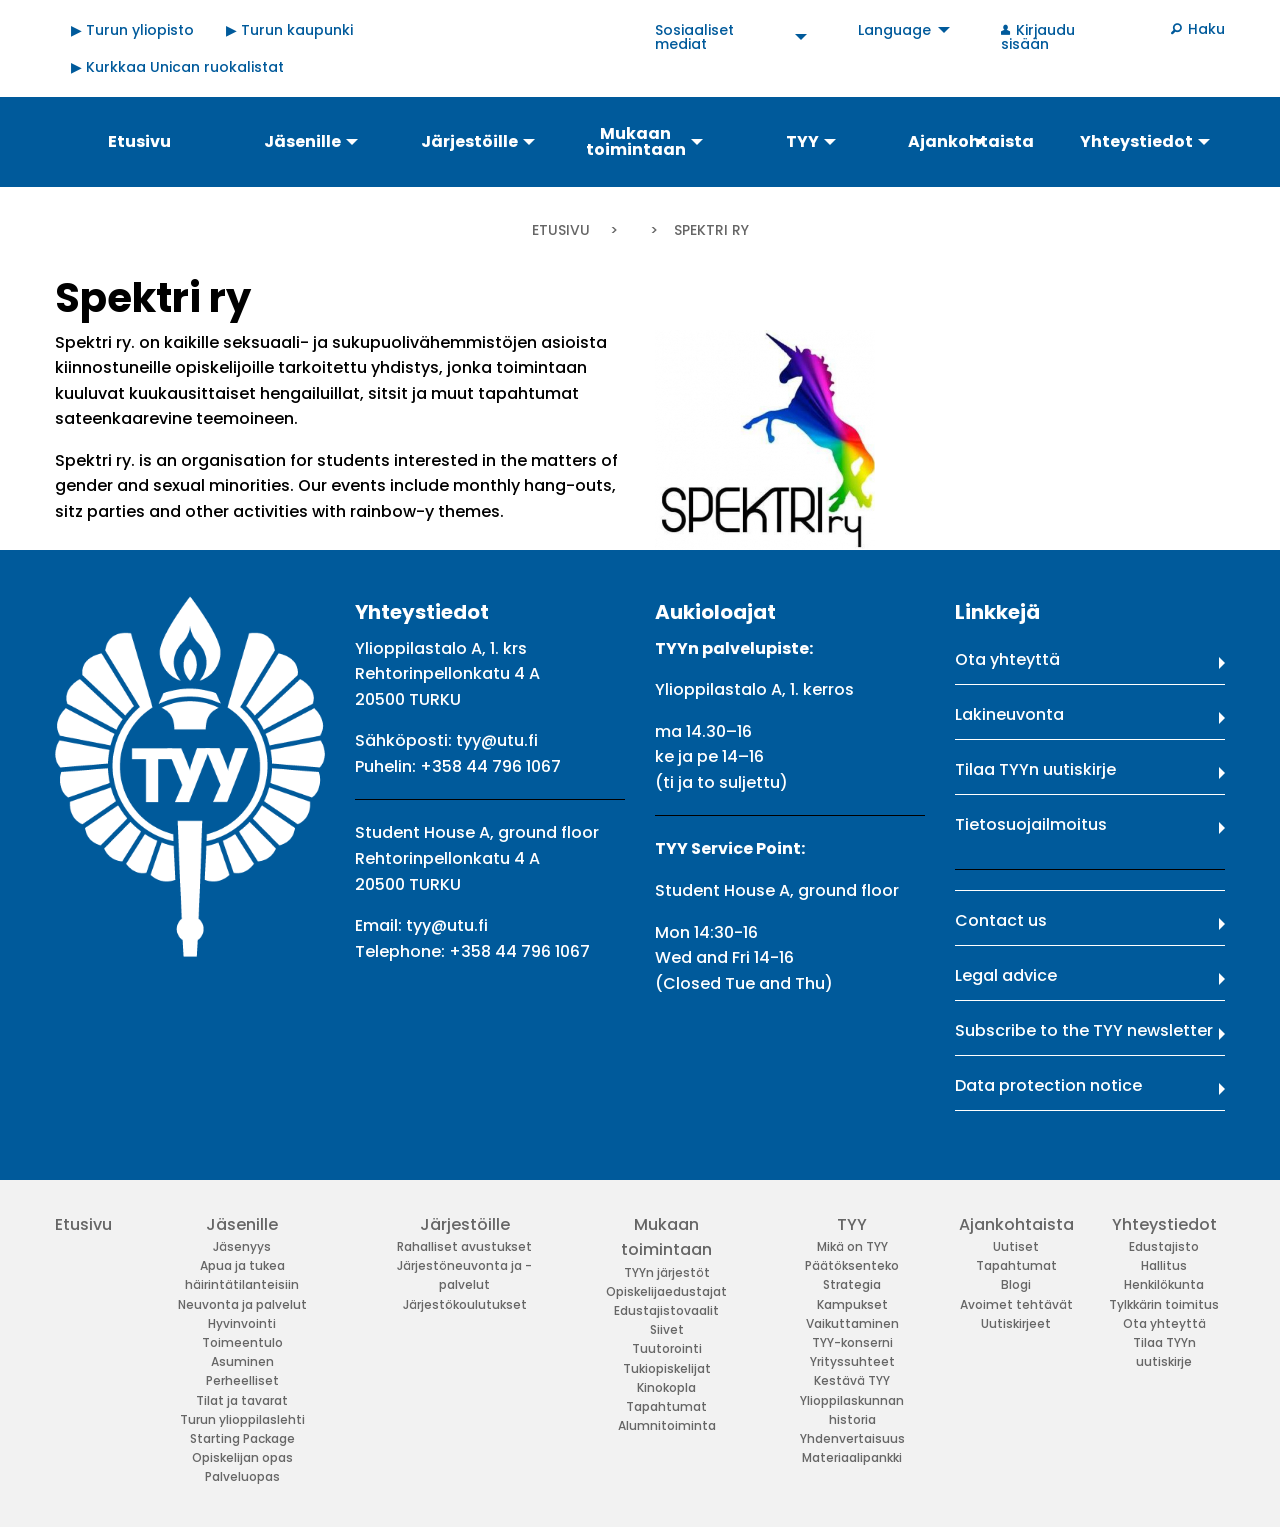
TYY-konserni (852, 1342)
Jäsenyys (242, 1246)
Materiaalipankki (852, 1457)
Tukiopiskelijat (667, 1368)
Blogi (1016, 1284)
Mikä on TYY (852, 1246)
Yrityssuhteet (852, 1361)
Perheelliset (242, 1380)
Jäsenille (242, 1224)
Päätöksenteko (852, 1265)
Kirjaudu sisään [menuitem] (1038, 37)
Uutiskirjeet (1016, 1323)
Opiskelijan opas (242, 1457)
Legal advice (1006, 975)
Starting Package (242, 1438)
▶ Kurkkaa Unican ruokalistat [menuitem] (177, 67)
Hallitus (1164, 1265)
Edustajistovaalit (666, 1310)
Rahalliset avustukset (464, 1246)
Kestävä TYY (852, 1380)
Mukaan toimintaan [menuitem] (636, 141)
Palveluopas (242, 1476)
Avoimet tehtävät (1016, 1304)
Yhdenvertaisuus (852, 1438)
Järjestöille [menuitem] (469, 141)
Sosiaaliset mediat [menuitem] (694, 37)
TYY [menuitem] (802, 141)
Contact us (1001, 920)
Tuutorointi (667, 1348)
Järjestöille (465, 1224)
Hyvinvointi (242, 1323)
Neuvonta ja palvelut (242, 1304)
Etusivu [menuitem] (139, 141)
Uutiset (1016, 1246)
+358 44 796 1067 (490, 766)
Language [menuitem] (894, 30)
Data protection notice (1048, 1085)
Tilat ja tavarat (242, 1400)
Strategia (852, 1284)
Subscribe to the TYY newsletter (1084, 1030)
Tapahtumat (666, 1406)
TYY (852, 1224)
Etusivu (561, 230)
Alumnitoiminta (667, 1425)
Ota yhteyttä (1007, 659)
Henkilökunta (1164, 1284)
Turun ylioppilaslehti (242, 1419)
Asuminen (242, 1361)
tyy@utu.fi (497, 740)
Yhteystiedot (1164, 1224)
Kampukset (852, 1304)
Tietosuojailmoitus (1031, 824)
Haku (1206, 29)
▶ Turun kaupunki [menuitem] (289, 30)
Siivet (667, 1329)
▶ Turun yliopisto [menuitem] (132, 30)
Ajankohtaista (1016, 1224)
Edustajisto (1164, 1246)
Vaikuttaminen (852, 1323)
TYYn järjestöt (667, 1272)
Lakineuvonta (1009, 714)
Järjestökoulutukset (465, 1304)
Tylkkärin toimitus (1164, 1304)
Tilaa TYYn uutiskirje (1035, 769)
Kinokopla (666, 1387)
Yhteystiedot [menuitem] (1136, 141)
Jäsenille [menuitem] (302, 141)
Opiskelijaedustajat (666, 1291)
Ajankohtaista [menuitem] (971, 141)
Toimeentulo (242, 1342)
